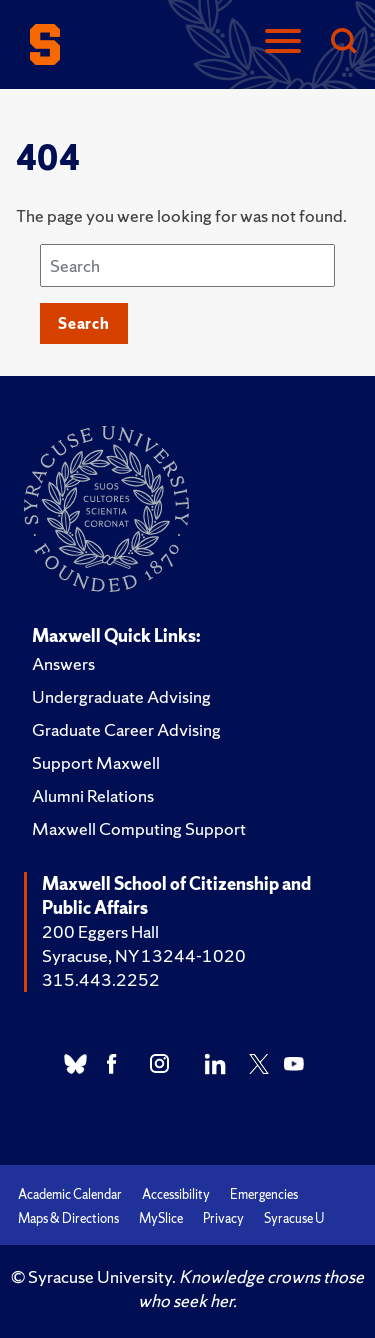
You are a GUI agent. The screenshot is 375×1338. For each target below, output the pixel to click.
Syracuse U (294, 1218)
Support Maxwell (96, 762)
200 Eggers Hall (100, 931)
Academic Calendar (70, 1194)
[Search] (343, 42)
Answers (63, 663)
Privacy (223, 1218)
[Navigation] (283, 42)
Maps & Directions (68, 1218)
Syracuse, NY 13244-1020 (144, 955)
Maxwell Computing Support (139, 828)
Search (84, 323)
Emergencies (264, 1194)
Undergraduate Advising (121, 696)
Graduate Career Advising (126, 729)
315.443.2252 (101, 979)
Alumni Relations (93, 795)
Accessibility (176, 1194)
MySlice (161, 1218)
